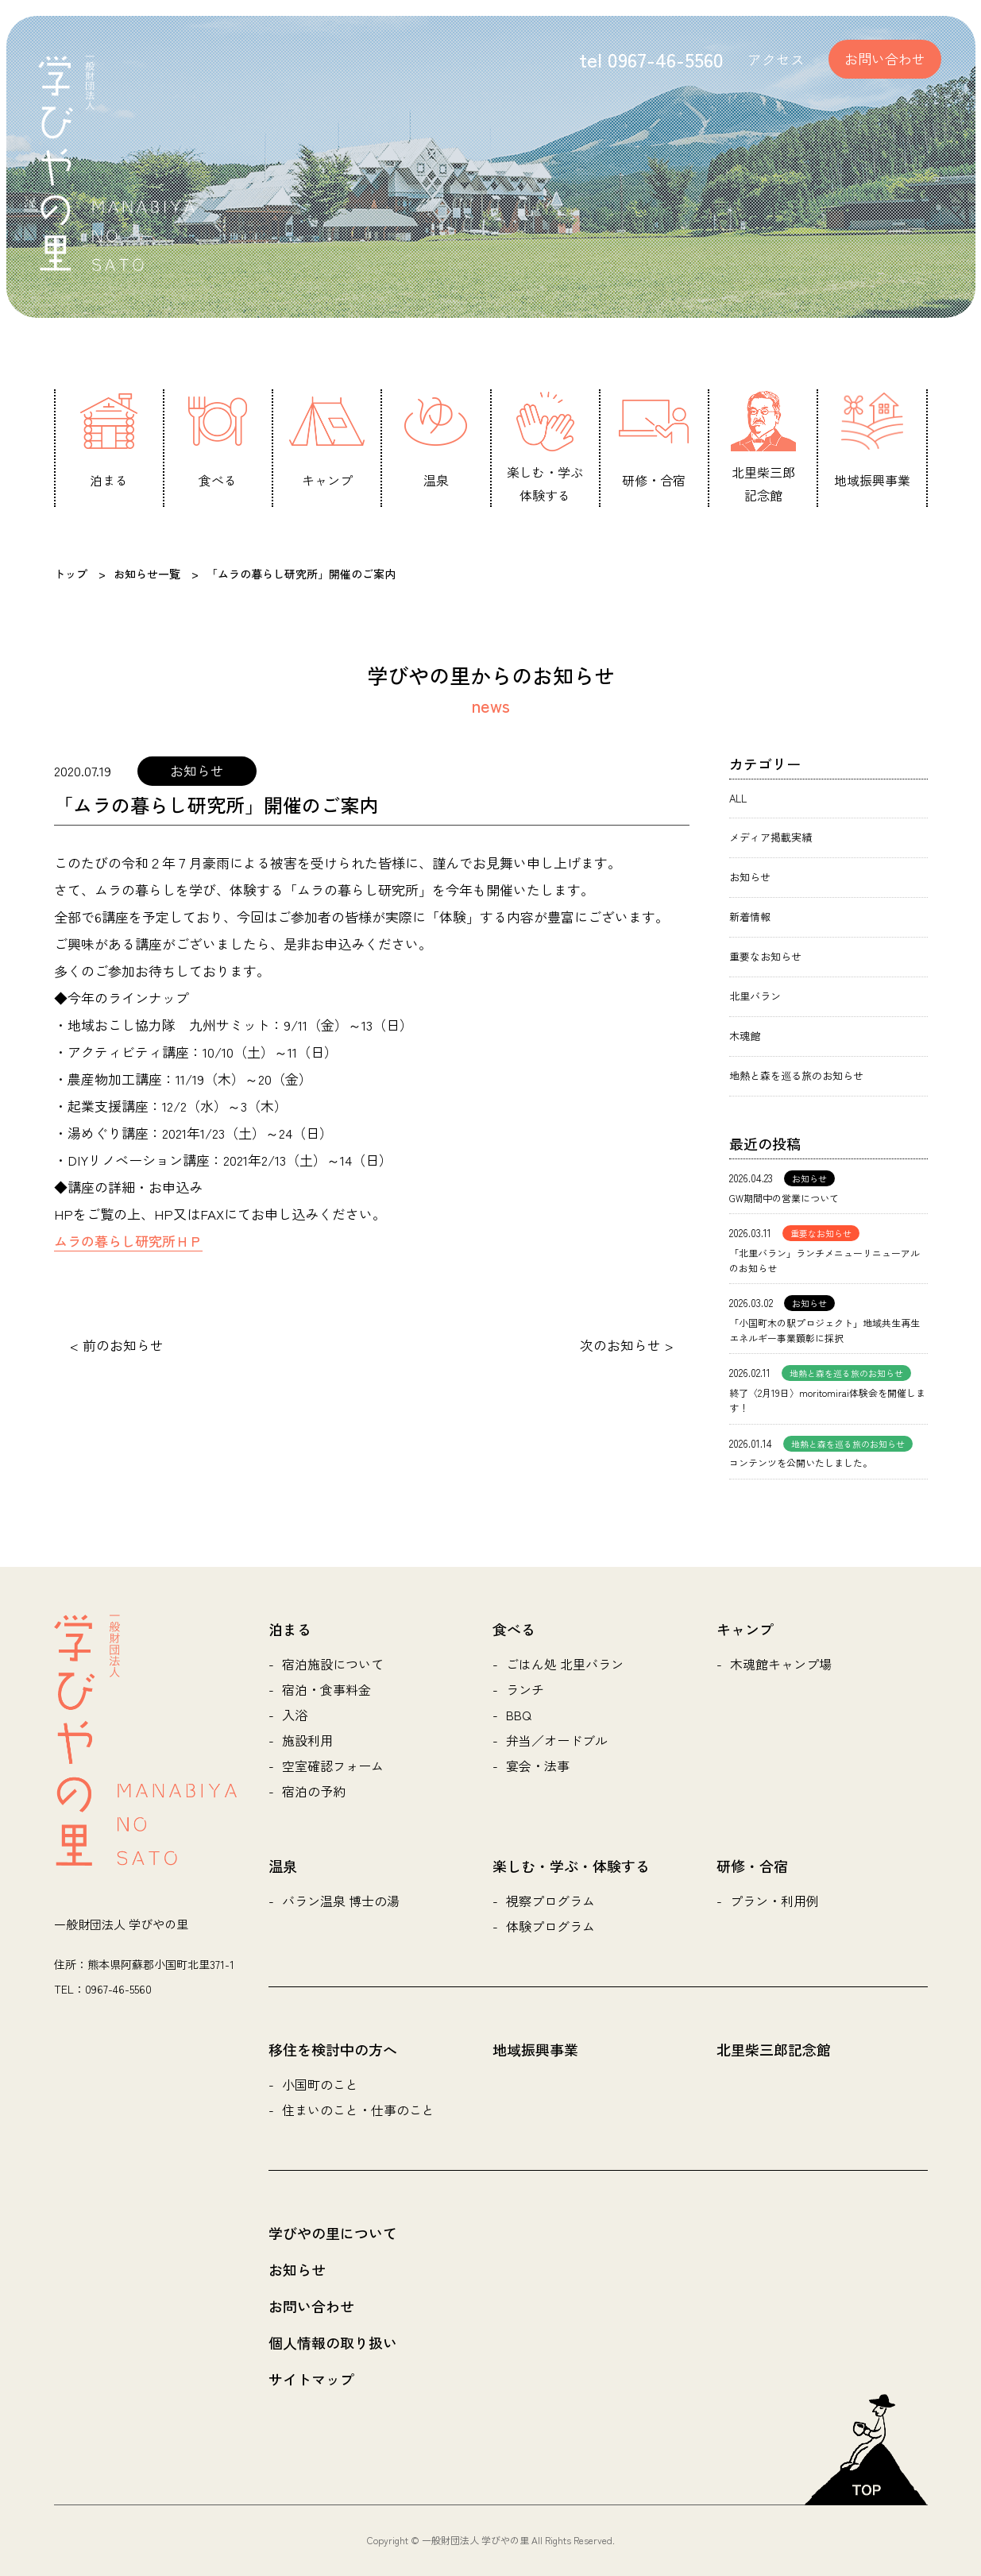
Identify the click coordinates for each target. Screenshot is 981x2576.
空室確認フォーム (333, 1765)
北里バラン (755, 996)
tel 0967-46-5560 (651, 59)
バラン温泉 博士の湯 (341, 1900)
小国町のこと (320, 2084)
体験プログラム (550, 1926)
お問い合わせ (884, 58)
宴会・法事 (538, 1765)
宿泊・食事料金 (326, 1689)
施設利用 (307, 1740)
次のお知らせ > (627, 1345)
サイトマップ (311, 2379)
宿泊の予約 (314, 1790)
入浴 (294, 1714)
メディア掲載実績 (770, 837)
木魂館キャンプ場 (781, 1663)
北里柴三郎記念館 (773, 2049)
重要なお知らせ (765, 956)
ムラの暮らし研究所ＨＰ (128, 1241)
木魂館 (744, 1035)
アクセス (776, 58)
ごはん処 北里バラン (565, 1663)
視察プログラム (550, 1900)
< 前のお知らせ (117, 1345)
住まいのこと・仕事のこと (358, 2109)
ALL (738, 798)
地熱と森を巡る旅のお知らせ (796, 1075)
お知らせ (750, 876)
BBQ (518, 1714)
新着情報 (750, 916)
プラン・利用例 (774, 1900)
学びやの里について (332, 2232)
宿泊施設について (333, 1663)
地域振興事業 (535, 2049)
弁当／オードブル (557, 1740)
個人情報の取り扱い (332, 2342)
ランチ (525, 1689)
